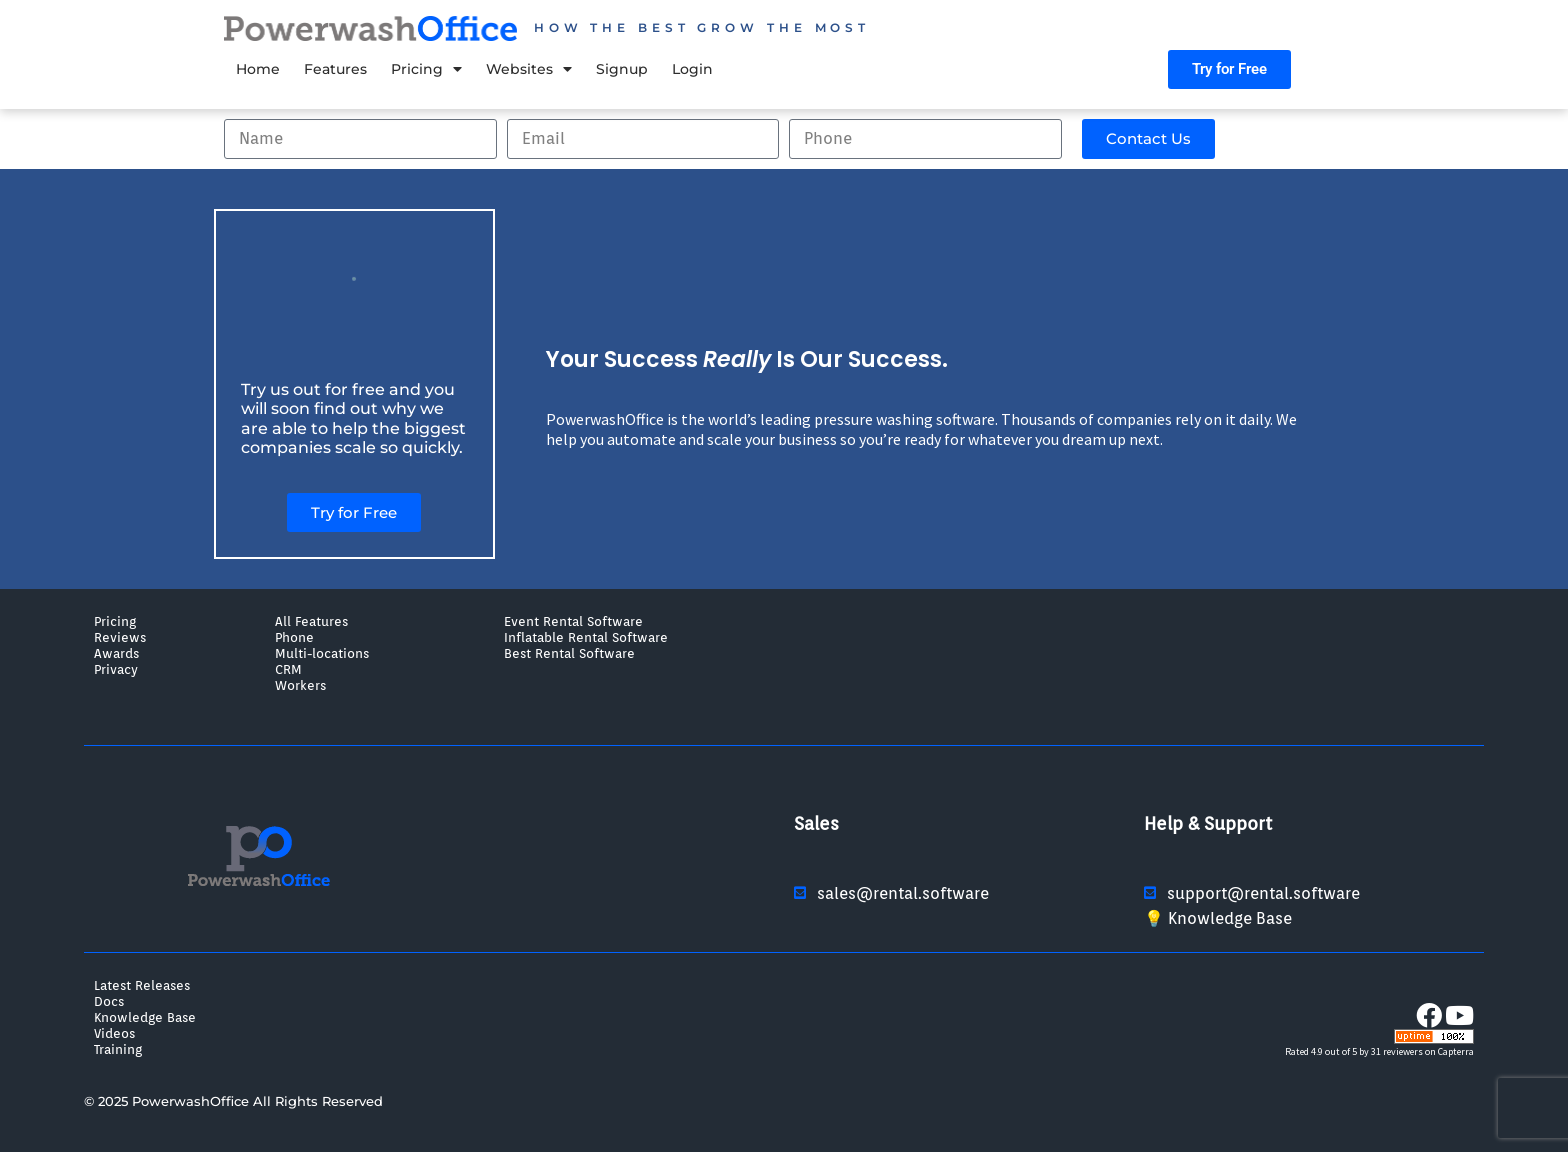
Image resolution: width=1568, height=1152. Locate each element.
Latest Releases (142, 985)
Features (335, 69)
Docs (109, 1001)
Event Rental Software (573, 621)
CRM (288, 669)
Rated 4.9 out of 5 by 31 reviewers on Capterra (1379, 1051)
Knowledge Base (145, 1017)
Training (118, 1049)
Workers (300, 685)
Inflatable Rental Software (586, 637)
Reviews (120, 637)
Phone (294, 637)
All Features (311, 621)
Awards (116, 653)
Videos (114, 1033)
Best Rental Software (569, 653)
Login (692, 69)
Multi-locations (322, 653)
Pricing (426, 69)
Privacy (116, 669)
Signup (622, 69)
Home (258, 69)
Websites (529, 69)
